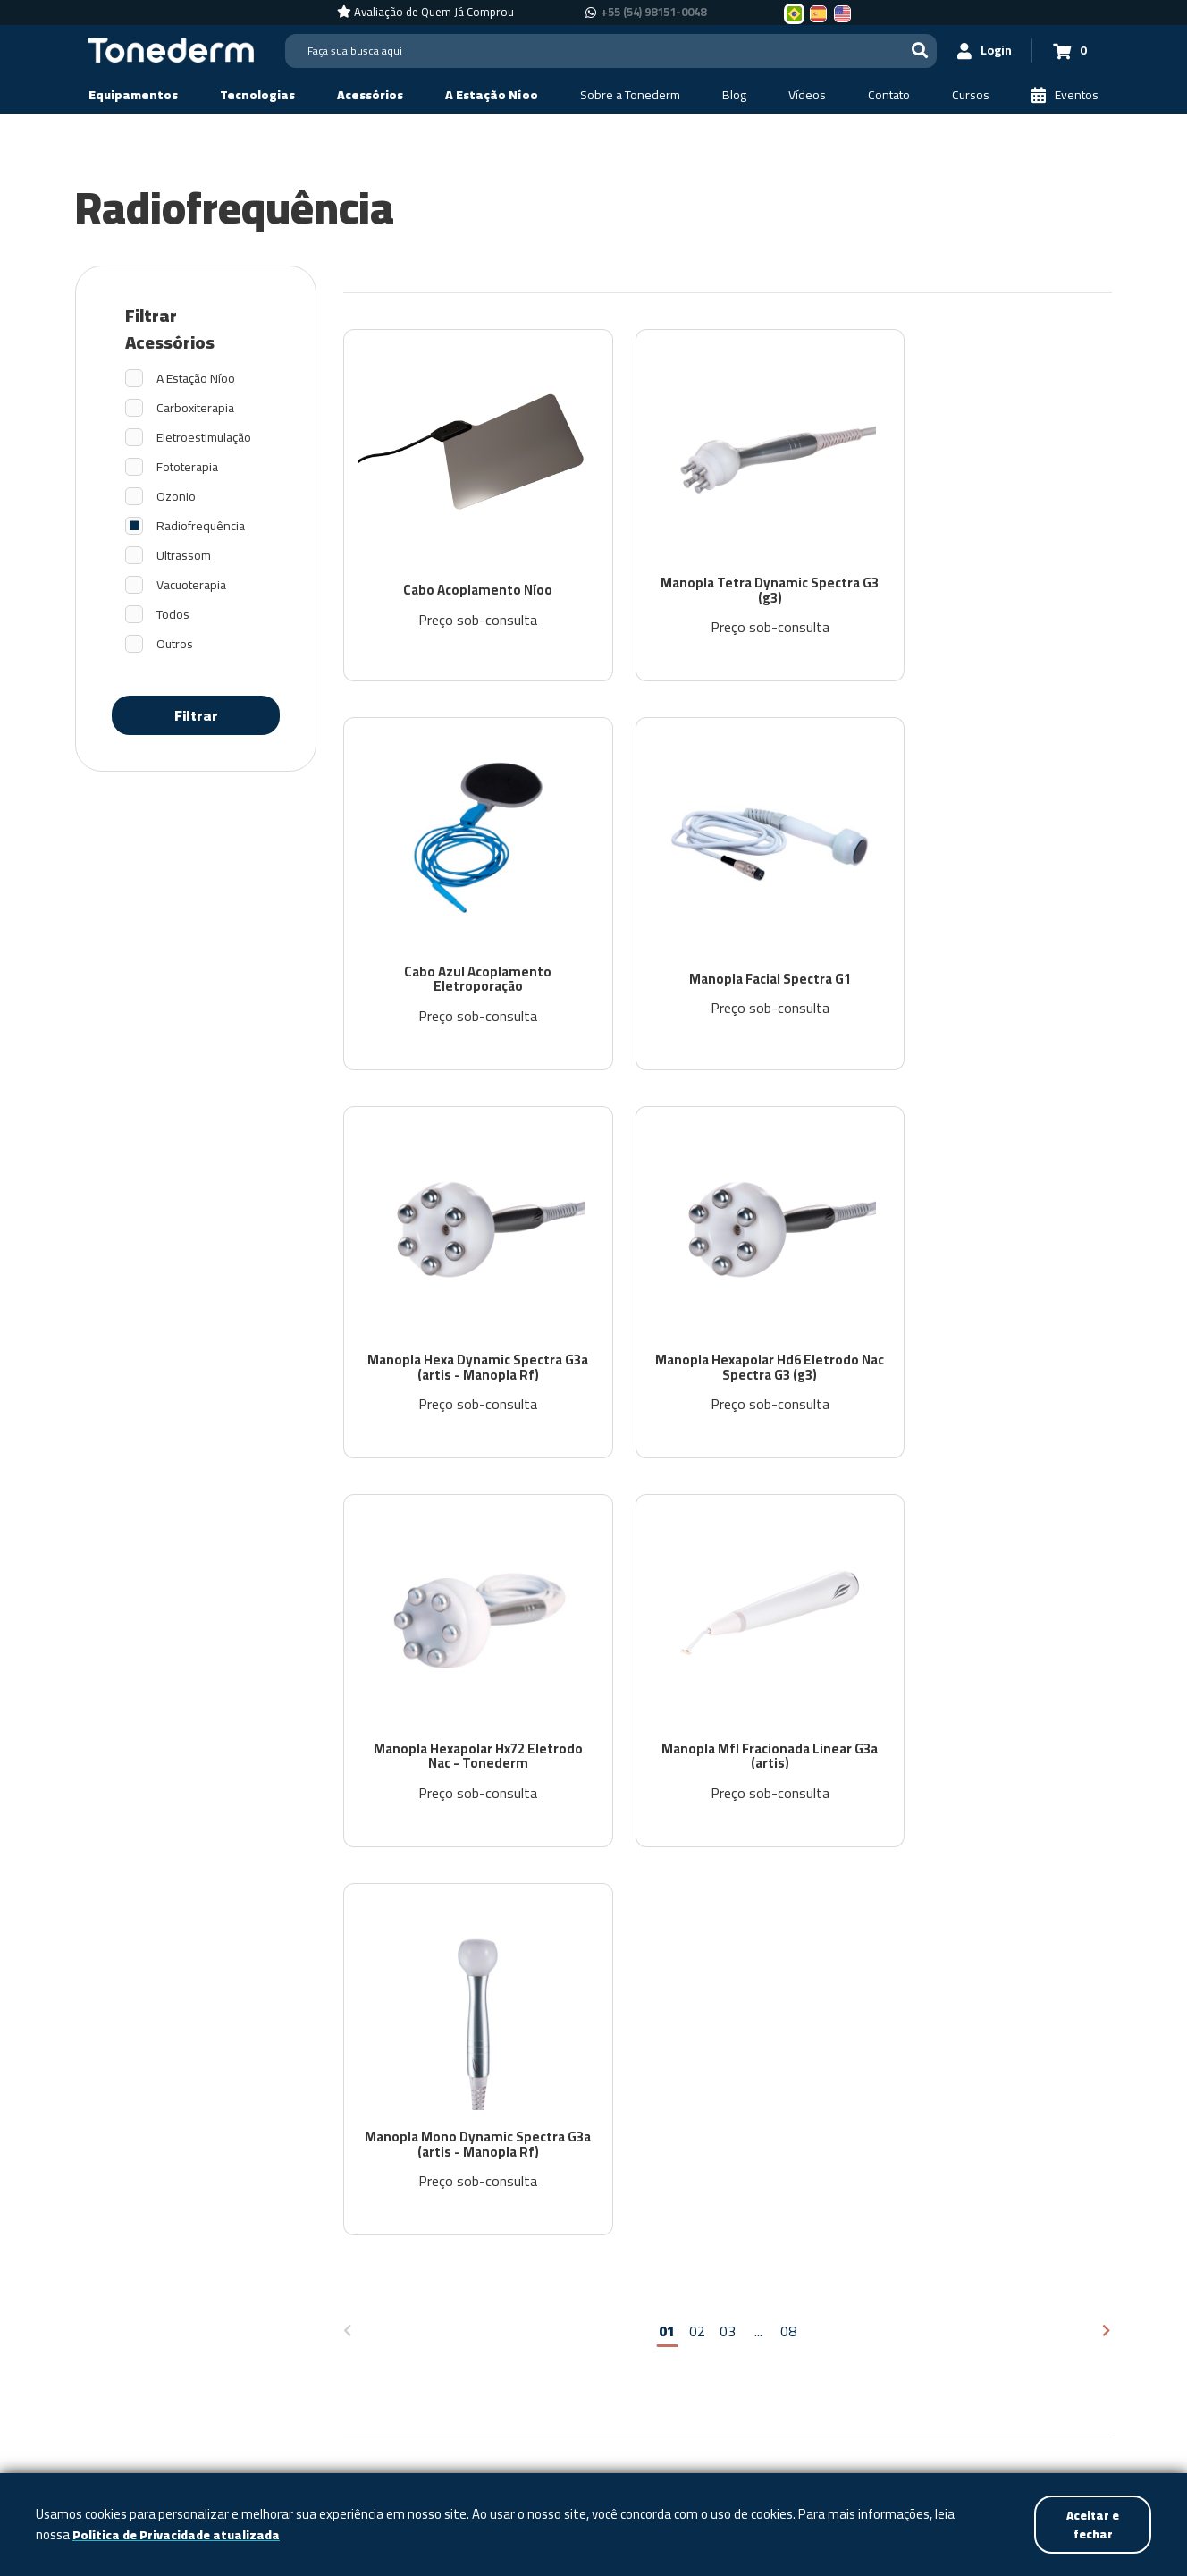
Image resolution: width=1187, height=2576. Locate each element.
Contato (737, 2148)
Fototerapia (187, 467)
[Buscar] (911, 50)
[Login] (979, 50)
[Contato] (889, 95)
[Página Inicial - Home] (171, 49)
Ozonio (176, 496)
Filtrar (196, 715)
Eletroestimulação (203, 437)
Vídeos (654, 2148)
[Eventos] (1065, 95)
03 (728, 1595)
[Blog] (734, 95)
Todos (172, 614)
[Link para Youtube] (1078, 2349)
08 (788, 1595)
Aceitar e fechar (1091, 2524)
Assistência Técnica (862, 2148)
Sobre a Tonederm (476, 2148)
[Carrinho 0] (1068, 50)
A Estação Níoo (195, 378)
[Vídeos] (807, 95)
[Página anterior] (348, 1595)
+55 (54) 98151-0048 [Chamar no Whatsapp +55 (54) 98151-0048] (653, 12)
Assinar (1025, 1942)
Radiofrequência (200, 526)
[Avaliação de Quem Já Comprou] (425, 12)
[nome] (910, 1941)
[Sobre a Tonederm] (630, 95)
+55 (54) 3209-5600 (903, 2348)
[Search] (607, 51)
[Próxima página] (1107, 1595)
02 (697, 1595)
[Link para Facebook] (1026, 2349)
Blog (582, 2148)
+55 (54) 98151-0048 (887, 2375)
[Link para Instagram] (1049, 2349)
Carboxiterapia (195, 408)
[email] (910, 1883)
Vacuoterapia (191, 585)
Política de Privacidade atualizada (179, 2534)
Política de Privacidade (994, 1988)
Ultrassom (183, 555)
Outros (174, 644)
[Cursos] (970, 95)
